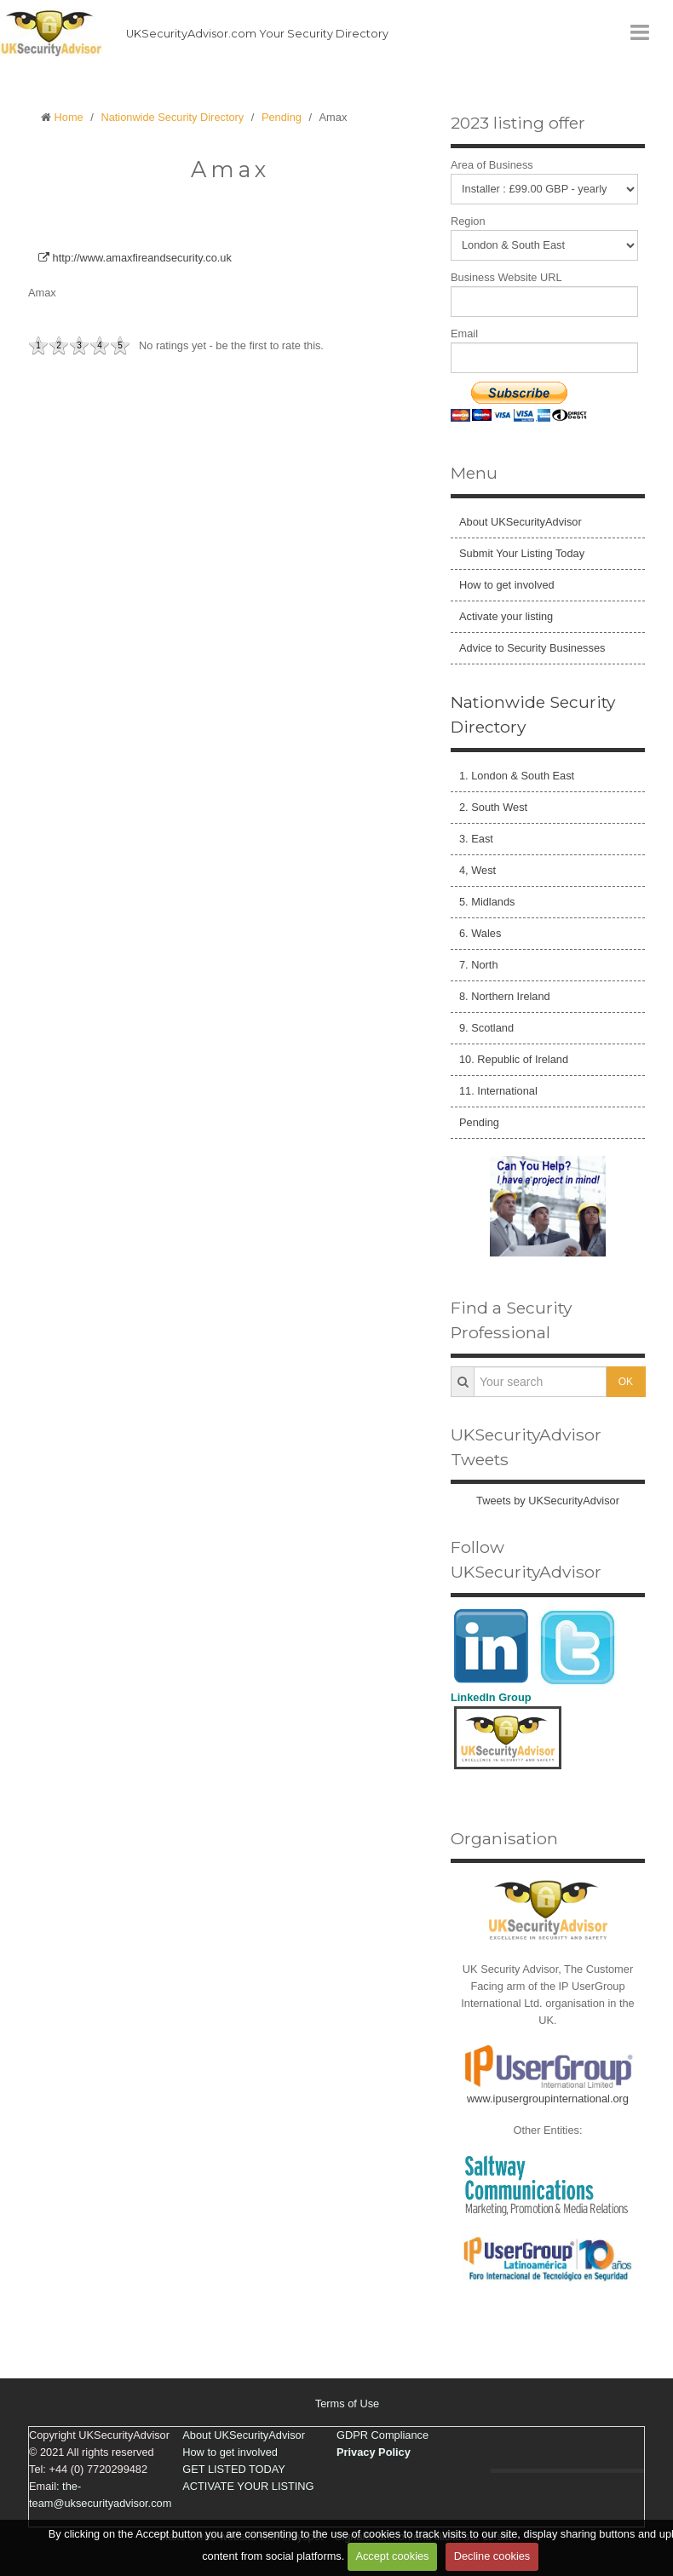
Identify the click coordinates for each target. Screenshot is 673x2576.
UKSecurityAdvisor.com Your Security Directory (257, 33)
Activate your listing (506, 616)
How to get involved (507, 584)
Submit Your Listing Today (521, 553)
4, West (477, 870)
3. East (476, 838)
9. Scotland (486, 1027)
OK (625, 1382)
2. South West (493, 807)
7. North (478, 964)
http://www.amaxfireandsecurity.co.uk (135, 257)
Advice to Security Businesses (532, 647)
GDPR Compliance (382, 2435)
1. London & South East (516, 775)
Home (69, 117)
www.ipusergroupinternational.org (548, 2098)
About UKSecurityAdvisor (520, 521)
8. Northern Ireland (504, 996)
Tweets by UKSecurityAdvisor (547, 1500)
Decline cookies (492, 2556)
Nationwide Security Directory (172, 117)
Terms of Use (347, 2403)
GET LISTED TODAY (233, 2469)
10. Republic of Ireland (513, 1059)
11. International (498, 1090)
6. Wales (480, 933)
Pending (282, 117)
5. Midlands (487, 901)
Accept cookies (392, 2556)
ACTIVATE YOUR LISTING (247, 2486)
